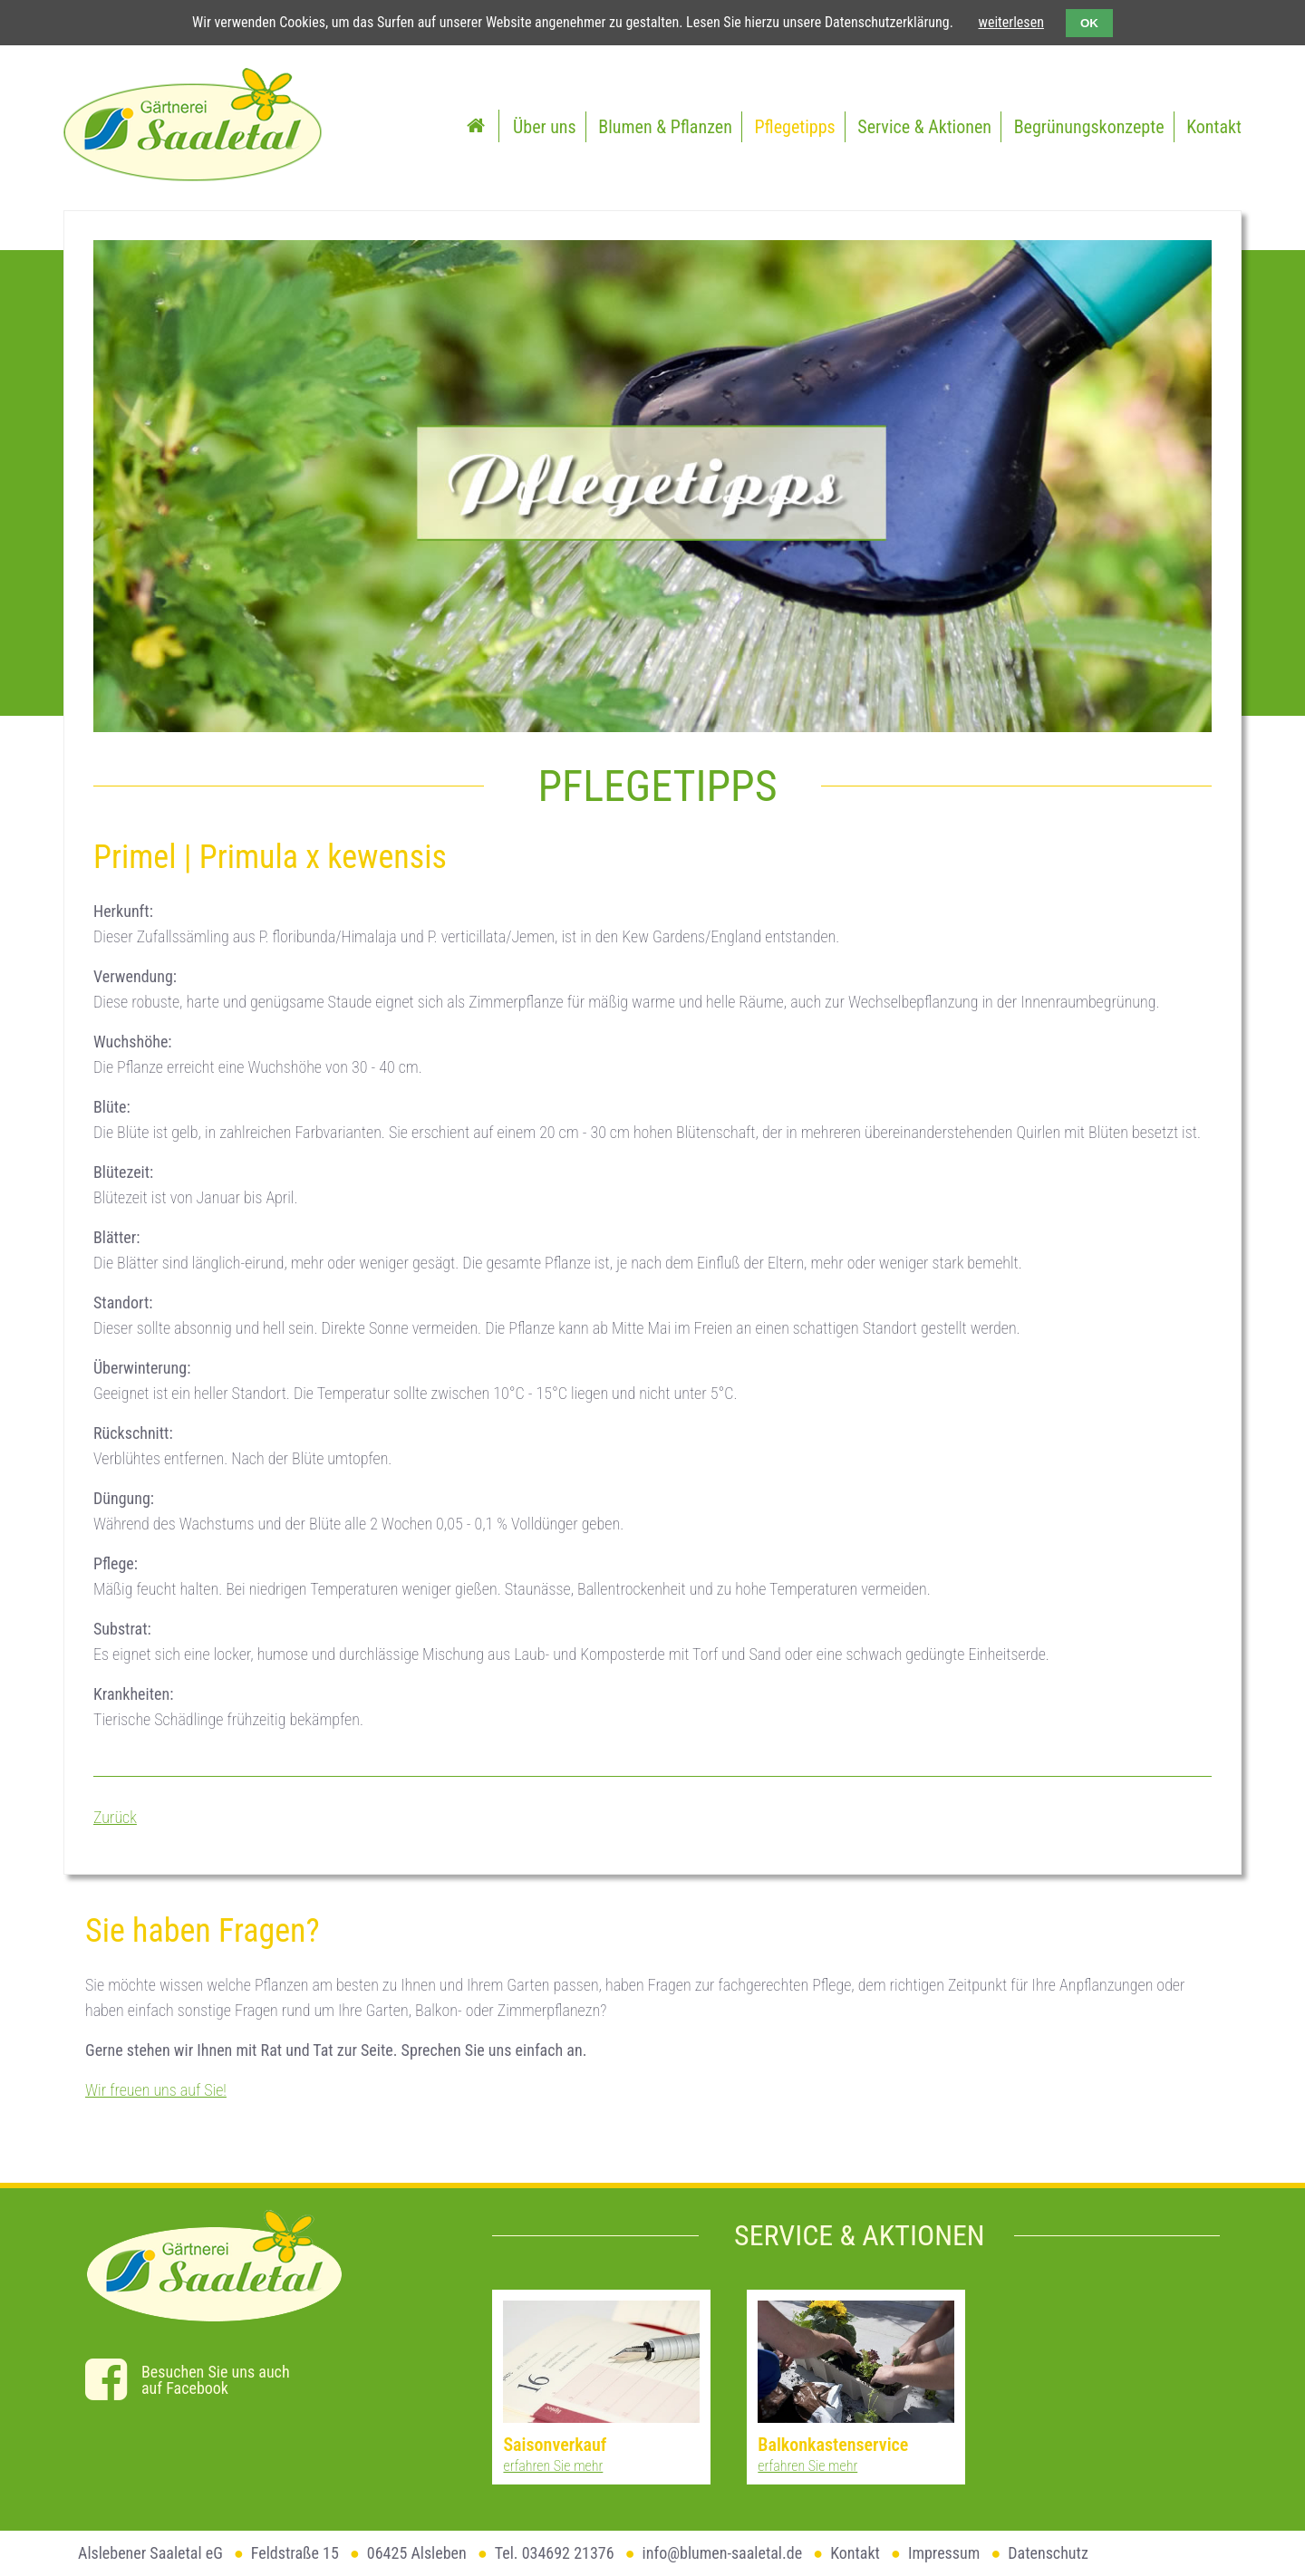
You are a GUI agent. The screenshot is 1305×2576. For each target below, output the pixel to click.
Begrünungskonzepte (1089, 127)
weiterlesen (1011, 22)
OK (1089, 23)
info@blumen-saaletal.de (723, 2552)
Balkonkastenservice (833, 2444)
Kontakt (1214, 127)
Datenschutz (1048, 2552)
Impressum (944, 2552)
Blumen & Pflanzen (664, 127)
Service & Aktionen (924, 127)
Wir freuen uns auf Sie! (156, 2089)
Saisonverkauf (554, 2444)
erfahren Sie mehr (553, 2466)
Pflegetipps (795, 127)
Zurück (115, 1817)
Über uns (544, 127)
